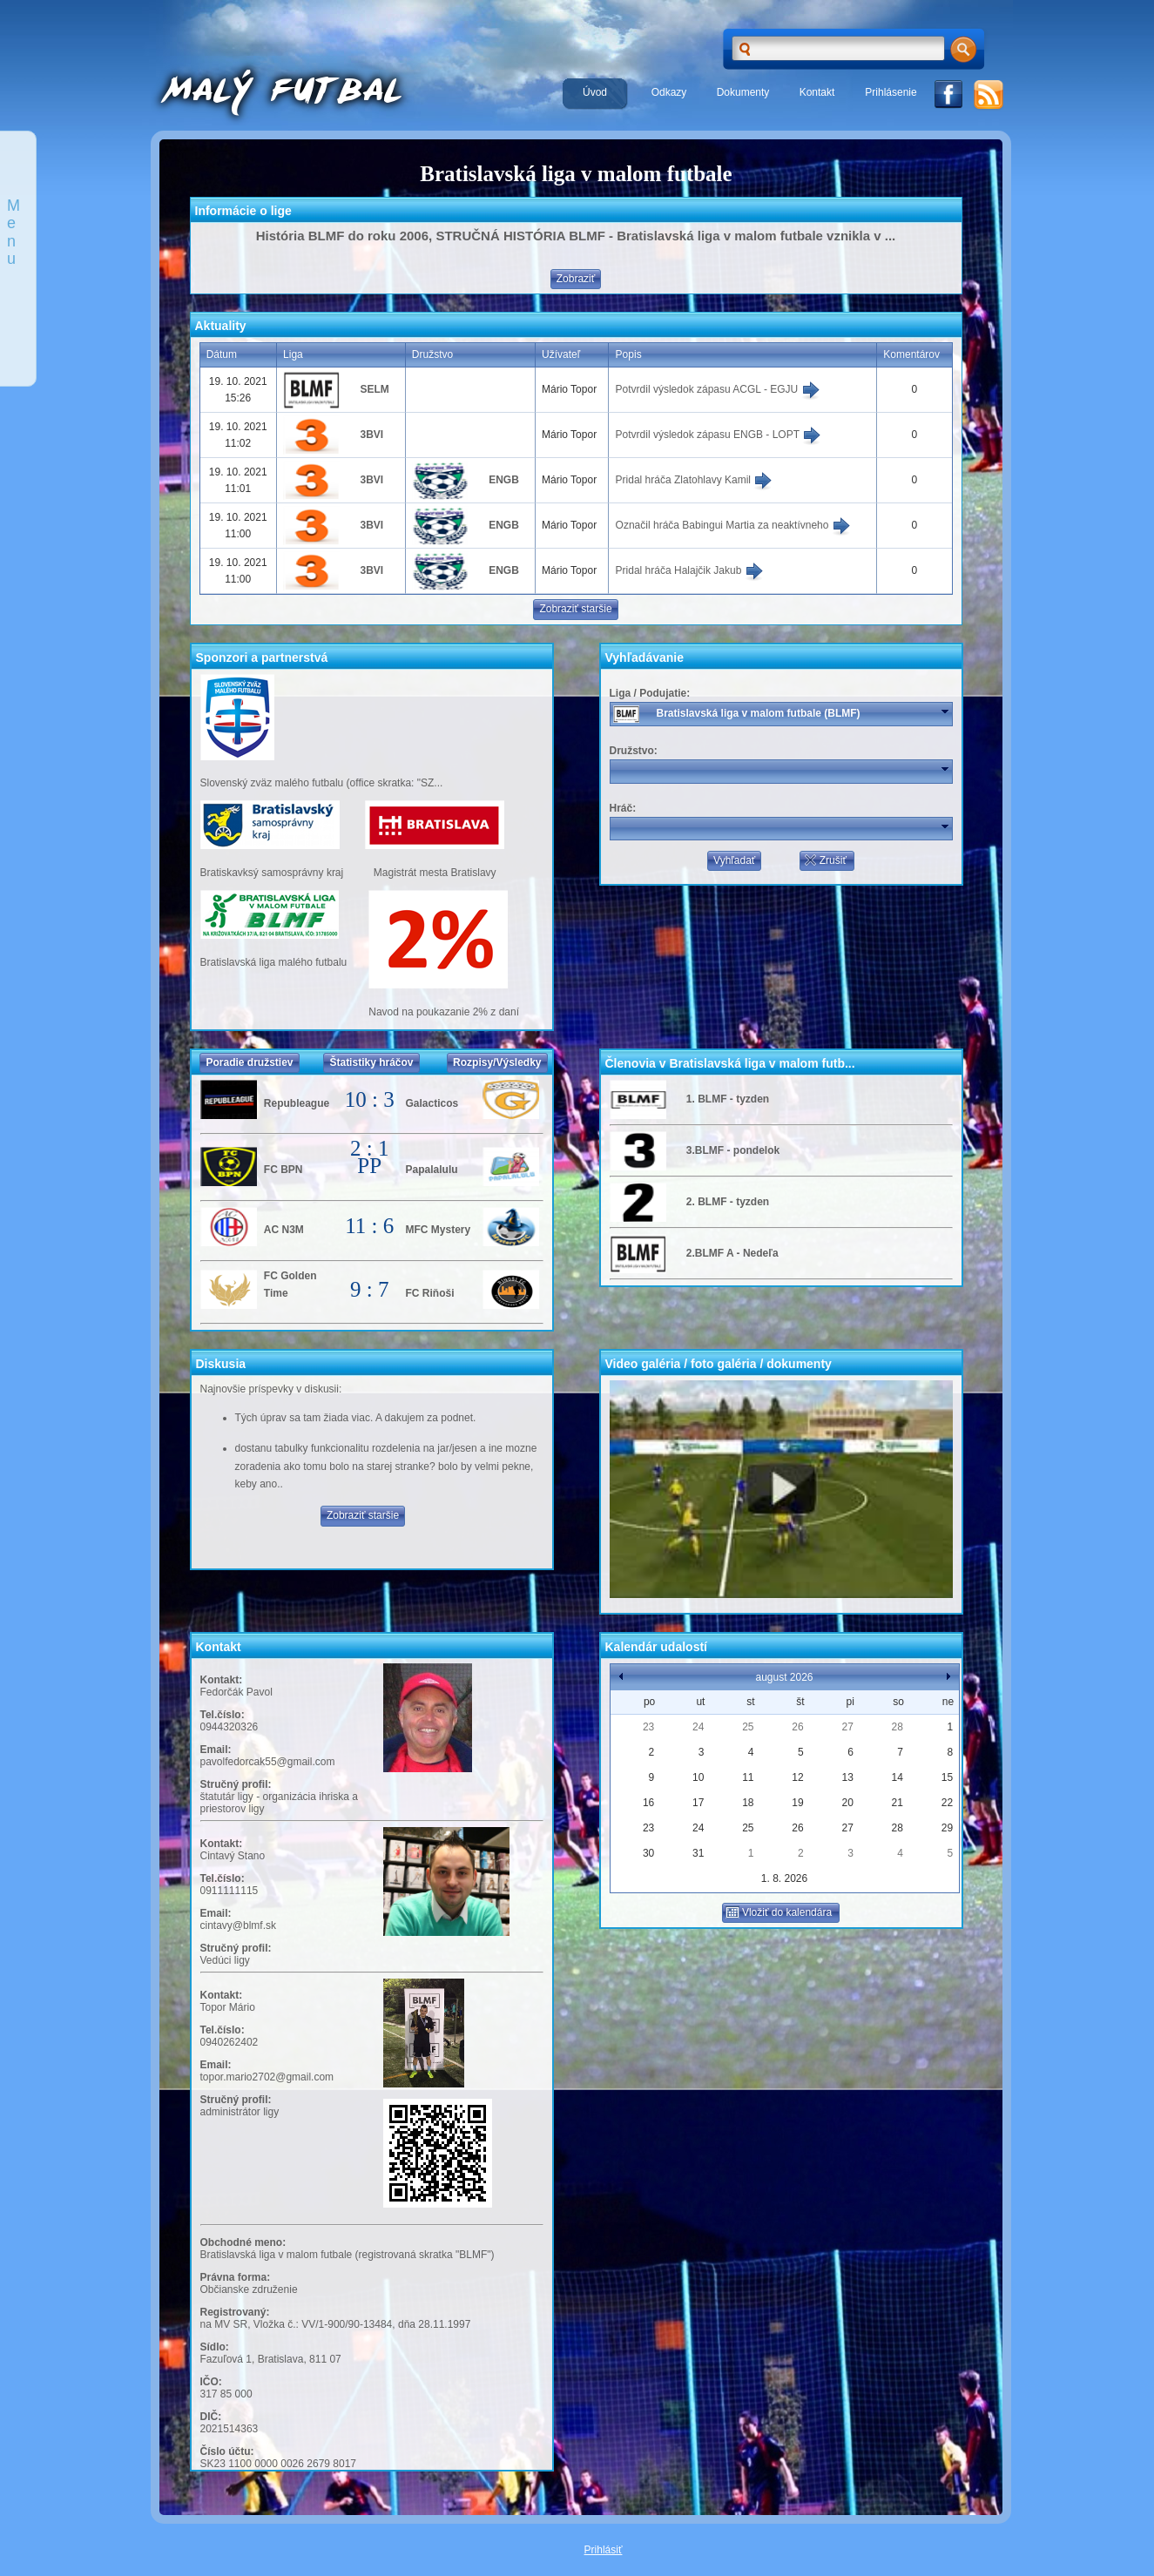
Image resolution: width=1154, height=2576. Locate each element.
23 (648, 1727)
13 (847, 1777)
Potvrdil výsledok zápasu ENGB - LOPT (719, 434)
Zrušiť (825, 860)
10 (698, 1777)
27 (847, 1727)
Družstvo (632, 751)
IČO (209, 2382)
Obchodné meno (241, 2242)
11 (747, 1777)
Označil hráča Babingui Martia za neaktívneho (733, 525)
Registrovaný (233, 2312)
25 (747, 1727)
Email (214, 1749)
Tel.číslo (220, 1715)
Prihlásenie (890, 92)
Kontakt (817, 92)
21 (897, 1803)
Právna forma (233, 2277)
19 (797, 1803)
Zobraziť (576, 279)
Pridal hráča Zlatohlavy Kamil (694, 480)
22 (947, 1803)
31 (698, 1853)
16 (648, 1803)
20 (847, 1803)
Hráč (621, 808)
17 (698, 1803)
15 (947, 1777)
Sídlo (213, 2347)
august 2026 (784, 1677)
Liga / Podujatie (648, 693)
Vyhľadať (734, 860)
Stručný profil (234, 1784)
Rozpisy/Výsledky (497, 1062)
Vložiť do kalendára (778, 1912)
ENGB (504, 480)
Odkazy (669, 92)
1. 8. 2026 (784, 1878)
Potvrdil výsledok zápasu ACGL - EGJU (718, 389)
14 (897, 1777)
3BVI (371, 434)
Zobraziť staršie (575, 609)
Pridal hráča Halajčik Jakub (690, 570)
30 (648, 1853)
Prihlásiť (603, 2550)
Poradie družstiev (249, 1062)
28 (897, 1727)
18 (747, 1803)
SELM (374, 389)
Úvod (595, 92)
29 (947, 1828)
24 (698, 1727)
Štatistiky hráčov (371, 1062)
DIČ (209, 2417)
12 (797, 1777)
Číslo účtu (225, 2451)
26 (797, 1727)
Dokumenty (743, 92)
